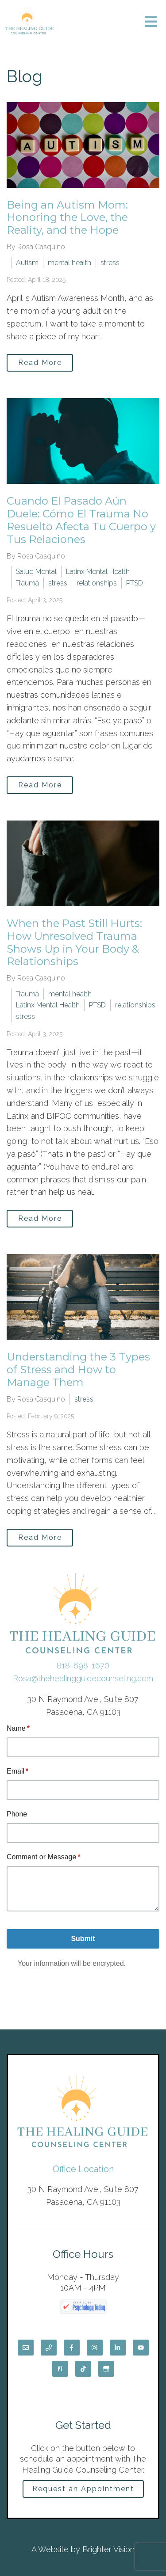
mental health (69, 262)
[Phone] (49, 2348)
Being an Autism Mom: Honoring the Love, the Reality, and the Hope (67, 217)
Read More (40, 362)
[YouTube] (141, 2348)
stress (110, 262)
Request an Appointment (83, 2489)
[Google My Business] (106, 2369)
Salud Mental (36, 571)
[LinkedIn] (118, 2348)
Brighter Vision (108, 2549)
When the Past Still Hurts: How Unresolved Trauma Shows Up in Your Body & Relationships (74, 942)
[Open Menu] (151, 22)
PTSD (134, 583)
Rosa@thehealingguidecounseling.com (83, 1678)
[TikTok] (83, 2369)
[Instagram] (95, 2348)
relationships (97, 583)
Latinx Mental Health (98, 571)
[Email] (26, 2348)
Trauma (27, 583)
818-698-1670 (83, 1665)
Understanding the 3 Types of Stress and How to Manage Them (78, 1369)
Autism (27, 262)
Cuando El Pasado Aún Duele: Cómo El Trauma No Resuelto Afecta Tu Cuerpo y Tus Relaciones (81, 519)
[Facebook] (72, 2348)
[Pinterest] (60, 2369)
